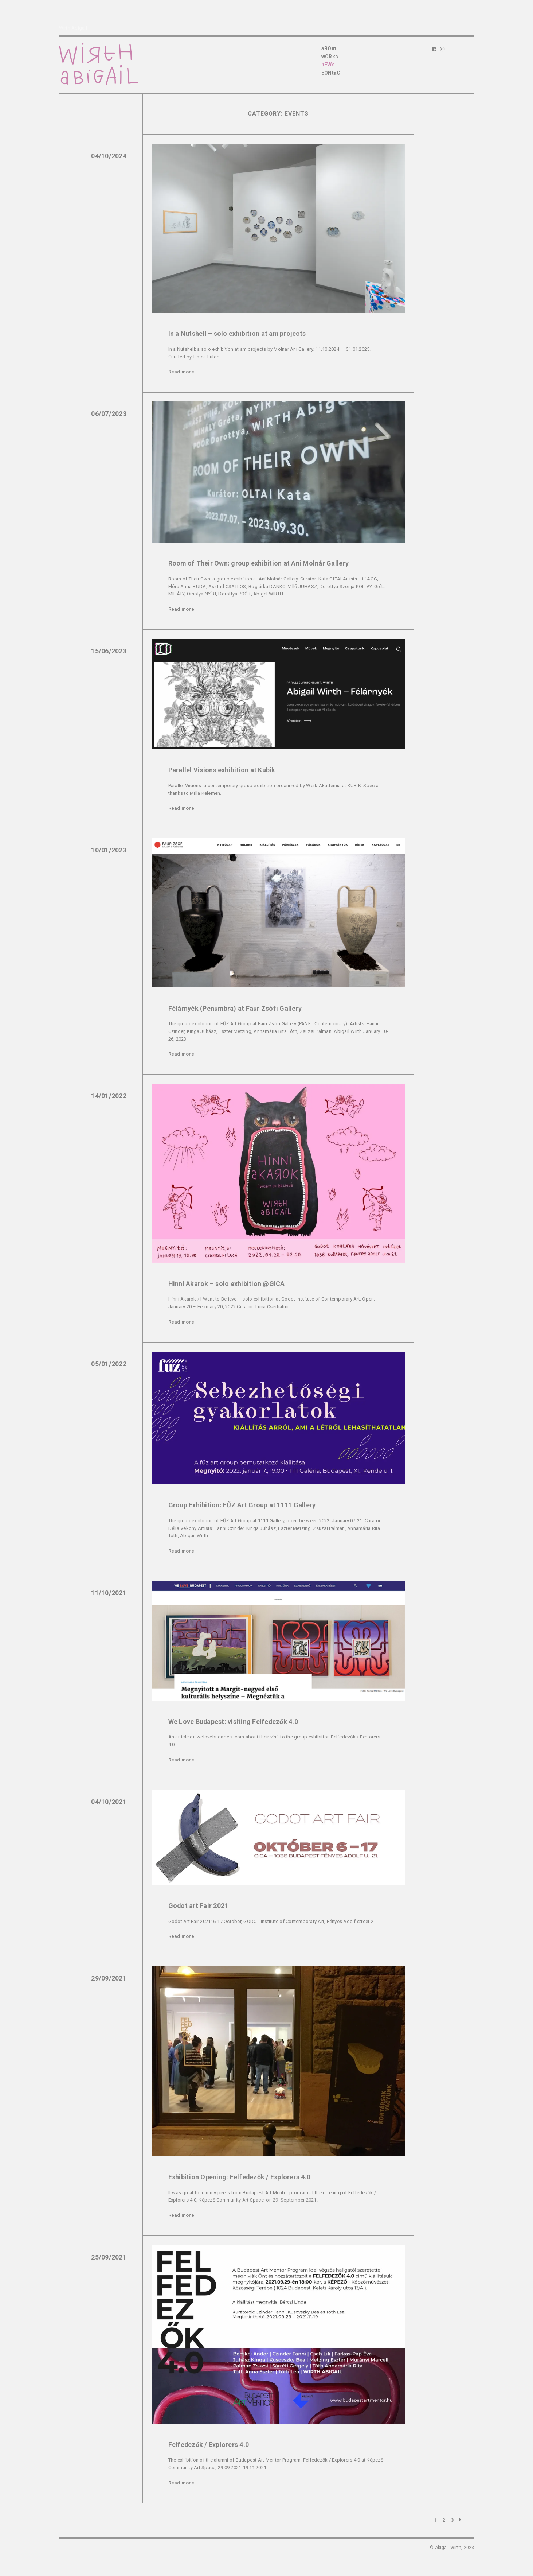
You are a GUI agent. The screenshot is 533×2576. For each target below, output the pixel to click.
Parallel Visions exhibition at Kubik (221, 770)
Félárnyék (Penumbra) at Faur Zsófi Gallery (235, 1008)
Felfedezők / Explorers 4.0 (208, 2444)
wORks (329, 56)
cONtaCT (332, 73)
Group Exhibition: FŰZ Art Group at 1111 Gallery (242, 1505)
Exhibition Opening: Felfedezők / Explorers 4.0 (239, 2177)
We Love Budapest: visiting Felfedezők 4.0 (233, 1721)
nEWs (328, 64)
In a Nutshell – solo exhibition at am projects (237, 333)
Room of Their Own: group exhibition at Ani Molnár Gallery (258, 563)
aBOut (328, 48)
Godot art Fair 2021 (198, 1905)
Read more (181, 371)
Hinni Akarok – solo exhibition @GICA (226, 1283)
